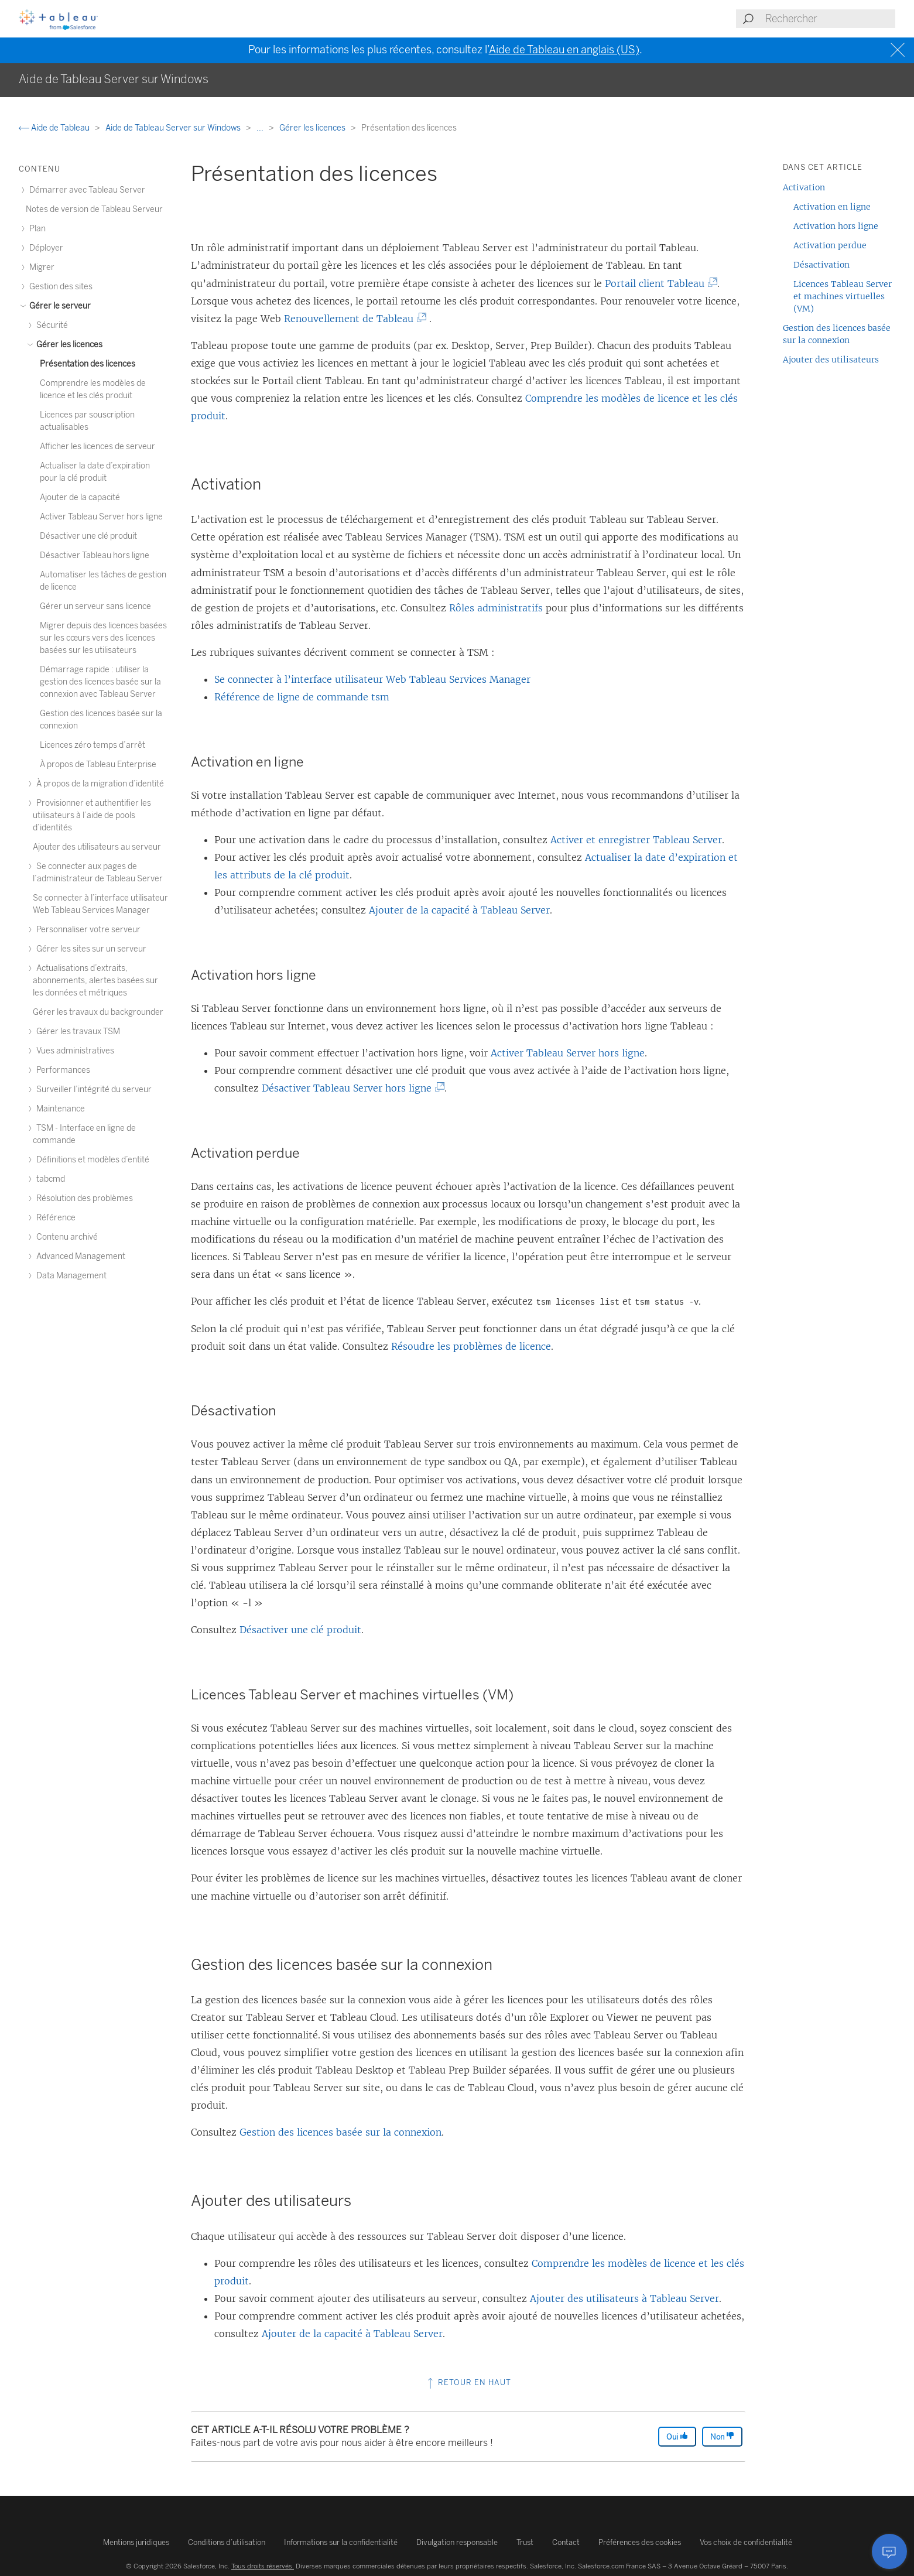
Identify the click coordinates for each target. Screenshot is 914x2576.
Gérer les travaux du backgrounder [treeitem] (98, 1012)
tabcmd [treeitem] (49, 1179)
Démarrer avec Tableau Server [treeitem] (85, 190)
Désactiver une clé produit (300, 1630)
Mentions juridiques (136, 2542)
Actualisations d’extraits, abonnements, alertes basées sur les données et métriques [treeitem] (95, 980)
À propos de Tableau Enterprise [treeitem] (98, 764)
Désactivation (821, 264)
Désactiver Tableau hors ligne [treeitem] (94, 555)
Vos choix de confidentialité (746, 2542)
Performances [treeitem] (61, 1070)
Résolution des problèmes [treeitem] (83, 1198)
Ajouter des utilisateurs (831, 359)
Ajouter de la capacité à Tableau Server (459, 910)
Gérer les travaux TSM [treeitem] (76, 1031)
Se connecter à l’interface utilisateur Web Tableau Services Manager (372, 679)
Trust (524, 2542)
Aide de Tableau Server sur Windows (173, 128)
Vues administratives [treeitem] (73, 1051)
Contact (566, 2542)
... (260, 128)
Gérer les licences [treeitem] (67, 345)
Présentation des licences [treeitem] (87, 364)
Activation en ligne (832, 206)
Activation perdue (830, 245)
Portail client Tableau (657, 283)
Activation (804, 187)
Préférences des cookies (639, 2542)
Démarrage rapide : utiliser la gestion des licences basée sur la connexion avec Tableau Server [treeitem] (100, 682)
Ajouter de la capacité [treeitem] (80, 497)
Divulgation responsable (457, 2542)
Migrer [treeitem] (40, 267)
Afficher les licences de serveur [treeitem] (97, 446)
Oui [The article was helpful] (677, 2436)
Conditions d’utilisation (226, 2542)
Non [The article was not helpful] (722, 2436)
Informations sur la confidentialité (341, 2542)
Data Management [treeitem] (70, 1276)
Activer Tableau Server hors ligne (568, 1053)
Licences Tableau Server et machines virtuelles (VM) (842, 296)
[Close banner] (899, 50)
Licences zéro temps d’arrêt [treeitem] (92, 745)
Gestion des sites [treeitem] (59, 287)
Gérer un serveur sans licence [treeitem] (95, 606)
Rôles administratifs (496, 608)
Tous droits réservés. (262, 2566)
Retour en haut (468, 2382)
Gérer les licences (313, 128)
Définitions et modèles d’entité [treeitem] (91, 1160)
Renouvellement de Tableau (351, 318)
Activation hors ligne (835, 226)
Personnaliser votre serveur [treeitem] (87, 930)
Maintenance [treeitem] (59, 1109)
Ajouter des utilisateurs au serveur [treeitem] (97, 847)
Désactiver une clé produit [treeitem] (88, 536)
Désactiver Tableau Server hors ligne (349, 1088)
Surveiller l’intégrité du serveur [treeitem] (92, 1089)
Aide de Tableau (55, 128)
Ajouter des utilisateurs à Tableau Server (624, 2298)
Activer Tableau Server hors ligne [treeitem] (101, 517)
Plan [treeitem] (36, 229)
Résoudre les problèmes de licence (471, 1346)
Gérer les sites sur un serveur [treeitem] (89, 949)
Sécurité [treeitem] (50, 325)
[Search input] (829, 19)
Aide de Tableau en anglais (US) (564, 49)
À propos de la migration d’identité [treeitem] (98, 784)
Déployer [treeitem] (44, 248)
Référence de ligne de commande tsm (301, 697)
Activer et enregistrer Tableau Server (636, 840)
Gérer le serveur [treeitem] (58, 306)
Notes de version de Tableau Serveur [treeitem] (94, 209)
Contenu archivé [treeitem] (65, 1237)
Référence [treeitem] (54, 1218)
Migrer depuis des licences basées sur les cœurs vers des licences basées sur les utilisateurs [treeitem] (103, 638)
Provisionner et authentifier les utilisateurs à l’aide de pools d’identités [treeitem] (92, 815)
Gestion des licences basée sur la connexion (340, 2132)
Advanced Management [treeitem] (79, 1256)
